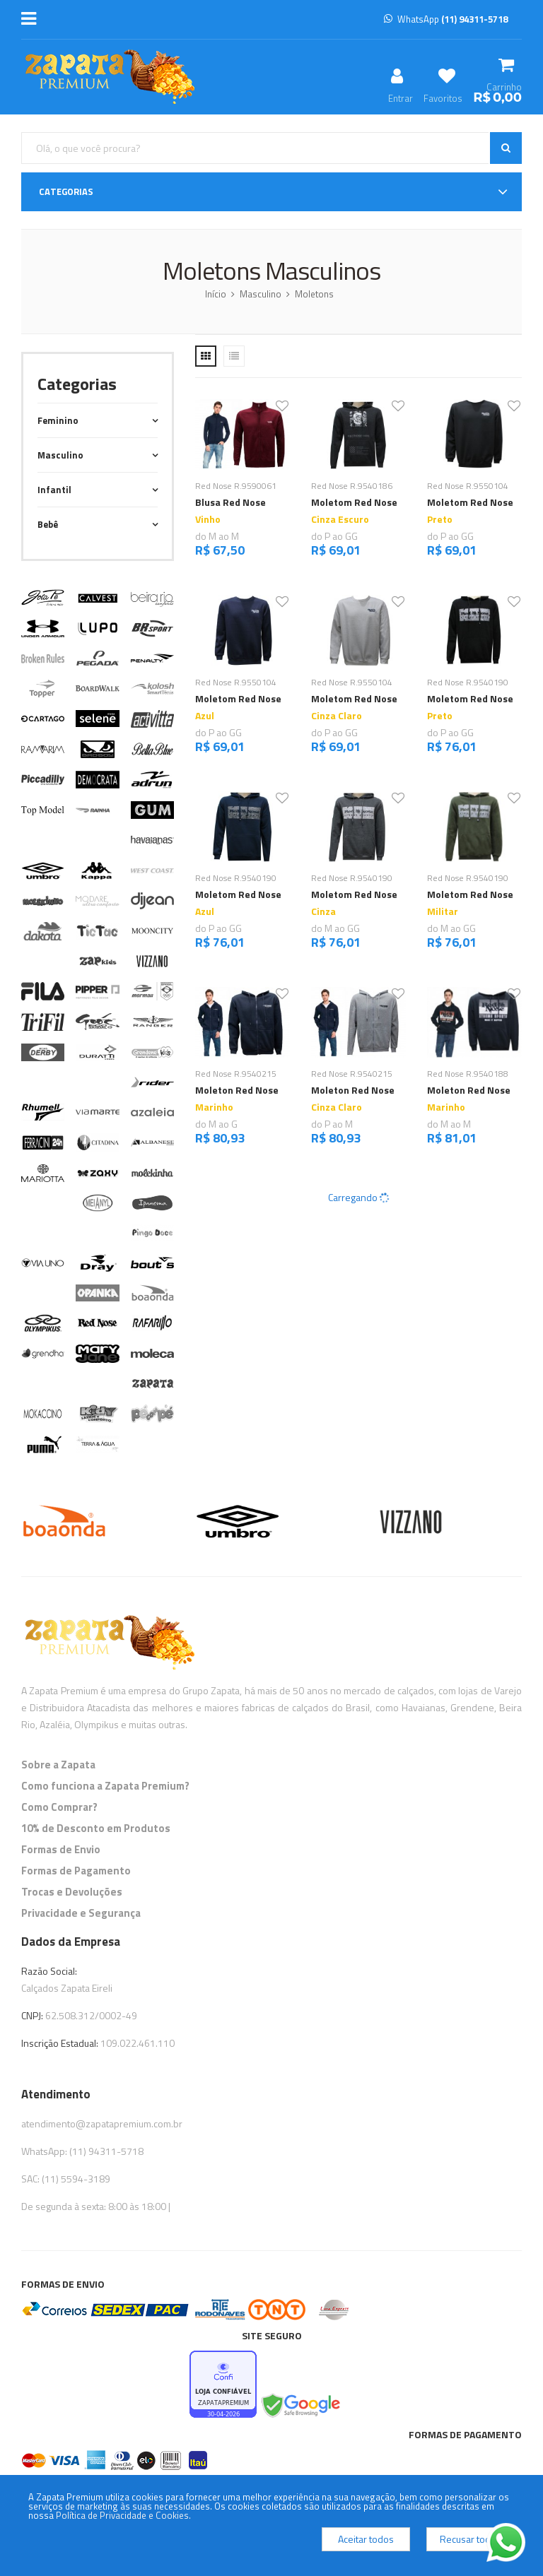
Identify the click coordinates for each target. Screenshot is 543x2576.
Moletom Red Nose (354, 502)
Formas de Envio (60, 1849)
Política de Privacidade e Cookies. (123, 2515)
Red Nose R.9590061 (235, 485)
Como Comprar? (59, 1807)
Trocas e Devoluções (71, 1892)
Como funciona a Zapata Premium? (105, 1786)
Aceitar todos (366, 2538)
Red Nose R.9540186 (351, 485)
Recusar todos (470, 2538)
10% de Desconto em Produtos (95, 1828)
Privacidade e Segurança (81, 1913)
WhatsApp (446, 19)
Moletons (314, 294)
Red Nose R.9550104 (467, 485)
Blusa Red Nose (230, 502)
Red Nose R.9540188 (467, 1073)
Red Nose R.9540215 (235, 1073)
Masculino (260, 294)
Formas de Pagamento (76, 1870)
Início (215, 294)
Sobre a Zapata (58, 1764)
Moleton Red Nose (237, 1089)
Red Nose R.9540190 (467, 682)
